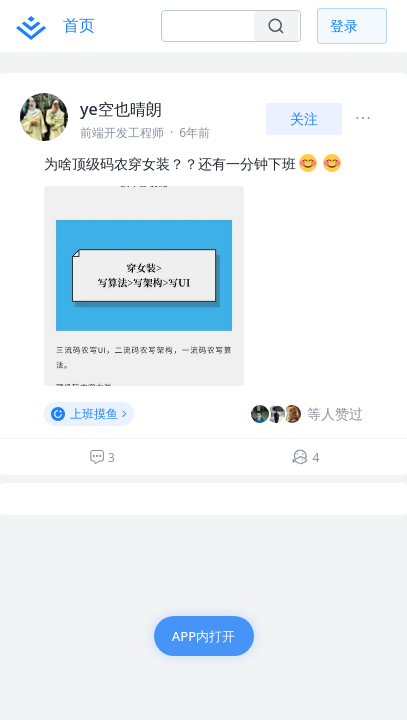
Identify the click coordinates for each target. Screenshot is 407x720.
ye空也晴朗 (121, 109)
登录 (344, 25)
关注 (304, 118)
